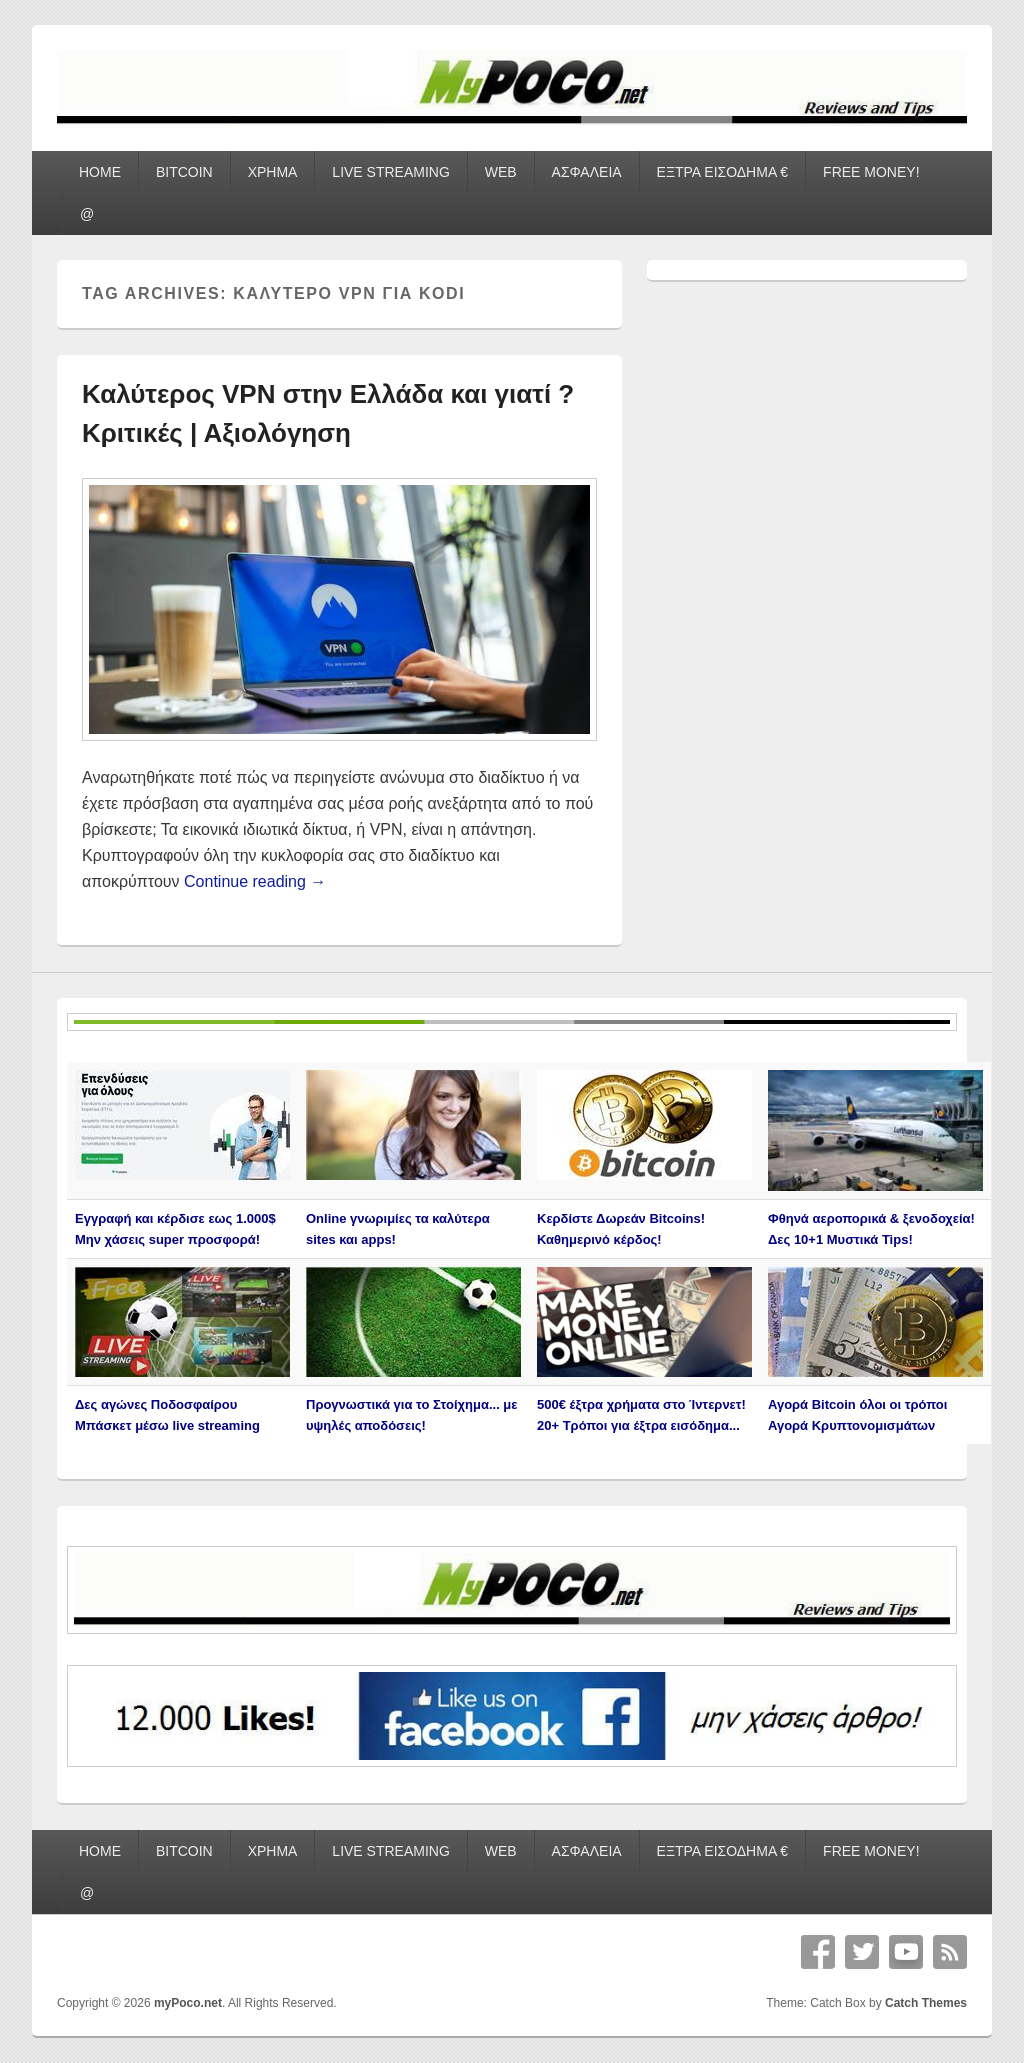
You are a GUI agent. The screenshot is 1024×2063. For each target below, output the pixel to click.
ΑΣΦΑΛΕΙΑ (587, 172)
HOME (100, 172)
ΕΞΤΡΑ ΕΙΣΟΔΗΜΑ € (723, 172)
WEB (501, 172)
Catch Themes (926, 2003)
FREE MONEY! (871, 172)
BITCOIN (184, 172)
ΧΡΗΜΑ (273, 172)
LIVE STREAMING (390, 172)
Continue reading (255, 881)
